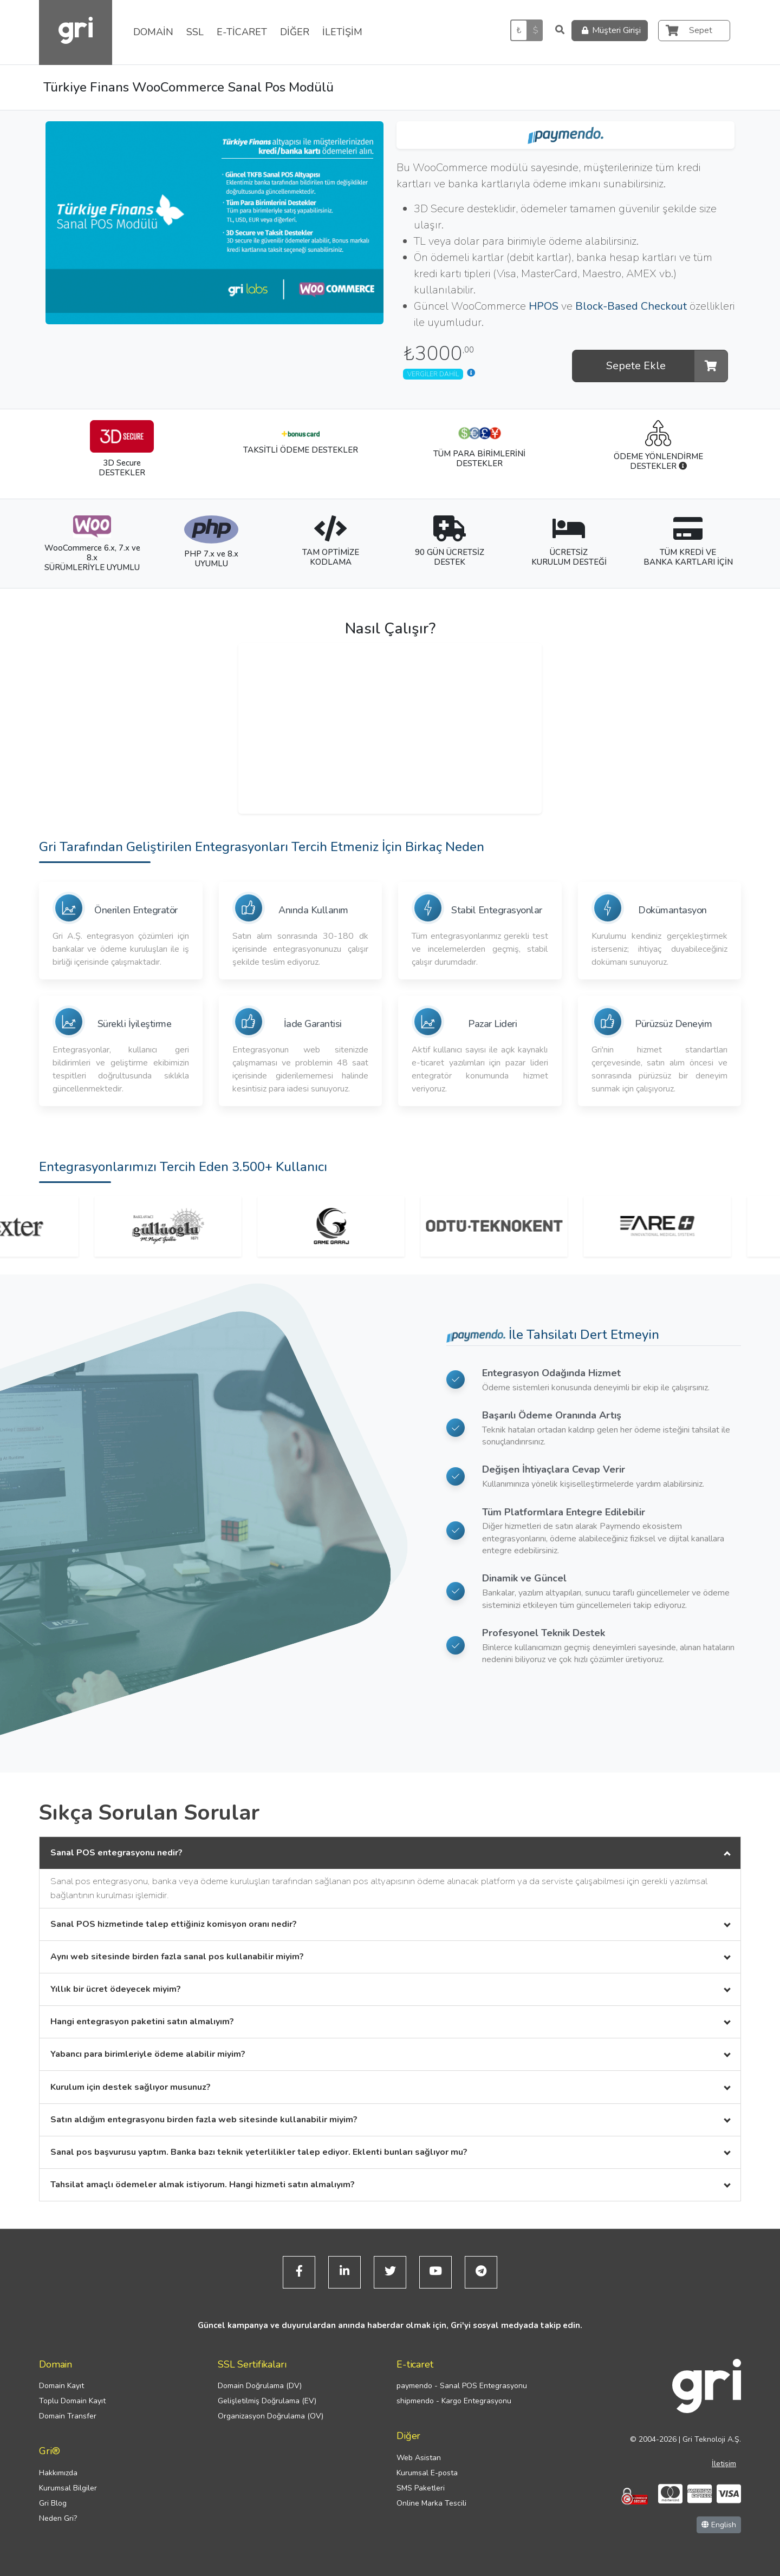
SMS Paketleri (420, 2488)
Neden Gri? (58, 2518)
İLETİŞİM (342, 31)
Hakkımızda (58, 2473)
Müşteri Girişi (609, 30)
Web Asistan (418, 2458)
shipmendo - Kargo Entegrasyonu (453, 2401)
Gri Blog (53, 2503)
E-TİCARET (242, 31)
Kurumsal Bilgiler (68, 2488)
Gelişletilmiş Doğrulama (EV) (267, 2401)
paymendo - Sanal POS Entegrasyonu (461, 2386)
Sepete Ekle (666, 366)
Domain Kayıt (61, 2386)
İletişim (724, 2464)
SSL (195, 31)
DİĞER (294, 31)
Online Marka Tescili (431, 2503)
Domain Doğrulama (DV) (260, 2386)
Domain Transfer (67, 2416)
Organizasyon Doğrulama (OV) (270, 2416)
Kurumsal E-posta (427, 2473)
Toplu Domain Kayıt (72, 2401)
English (718, 2525)
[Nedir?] (683, 466)
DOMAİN (153, 31)
